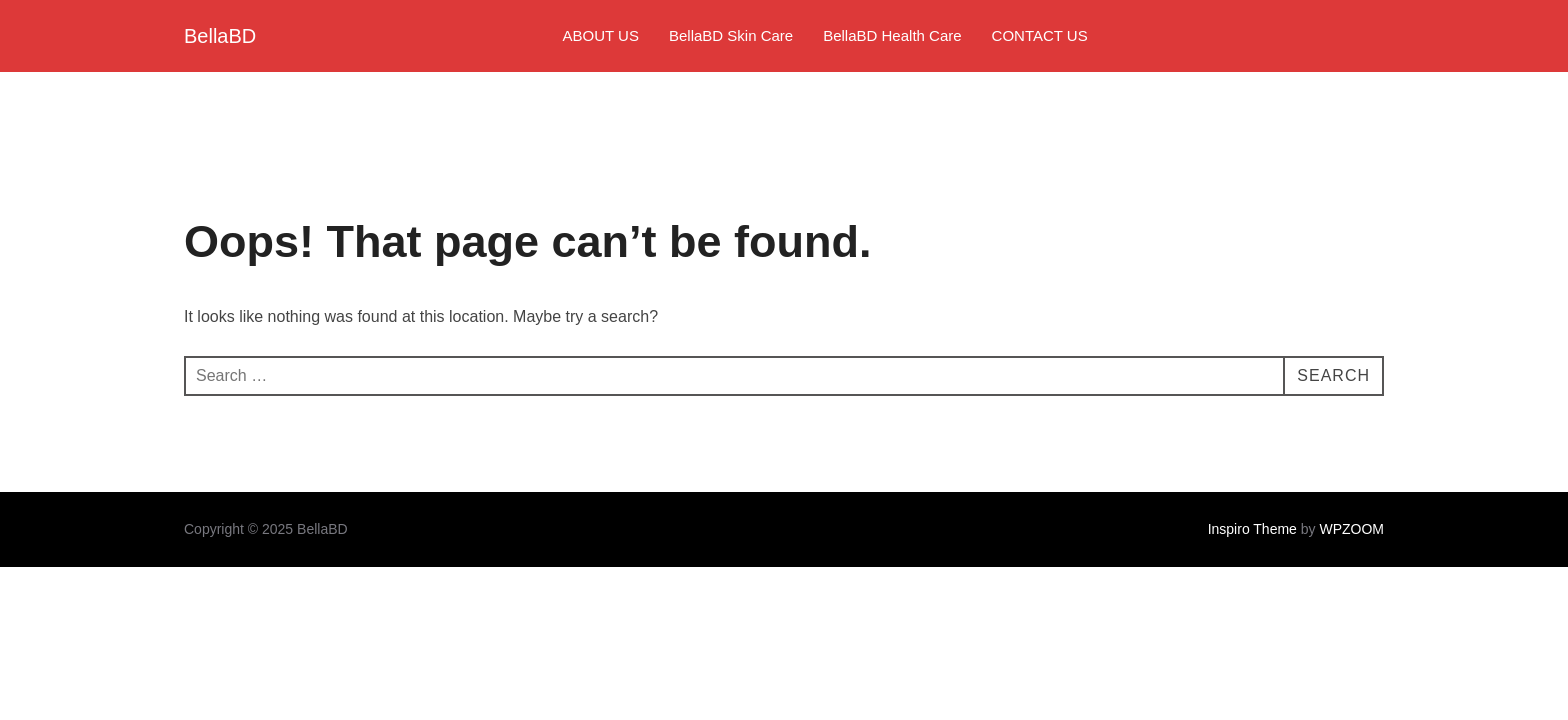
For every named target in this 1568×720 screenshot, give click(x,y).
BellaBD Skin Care (731, 35)
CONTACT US (1040, 35)
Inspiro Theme (1252, 529)
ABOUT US (601, 35)
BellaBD (220, 36)
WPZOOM (1351, 529)
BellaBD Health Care (892, 35)
